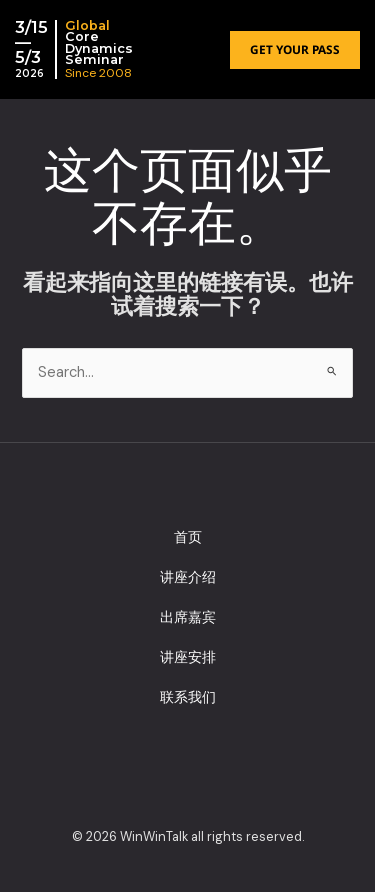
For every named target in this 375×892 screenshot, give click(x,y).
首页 (188, 537)
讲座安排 (188, 657)
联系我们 (188, 697)
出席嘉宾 (188, 617)
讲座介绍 (188, 577)
